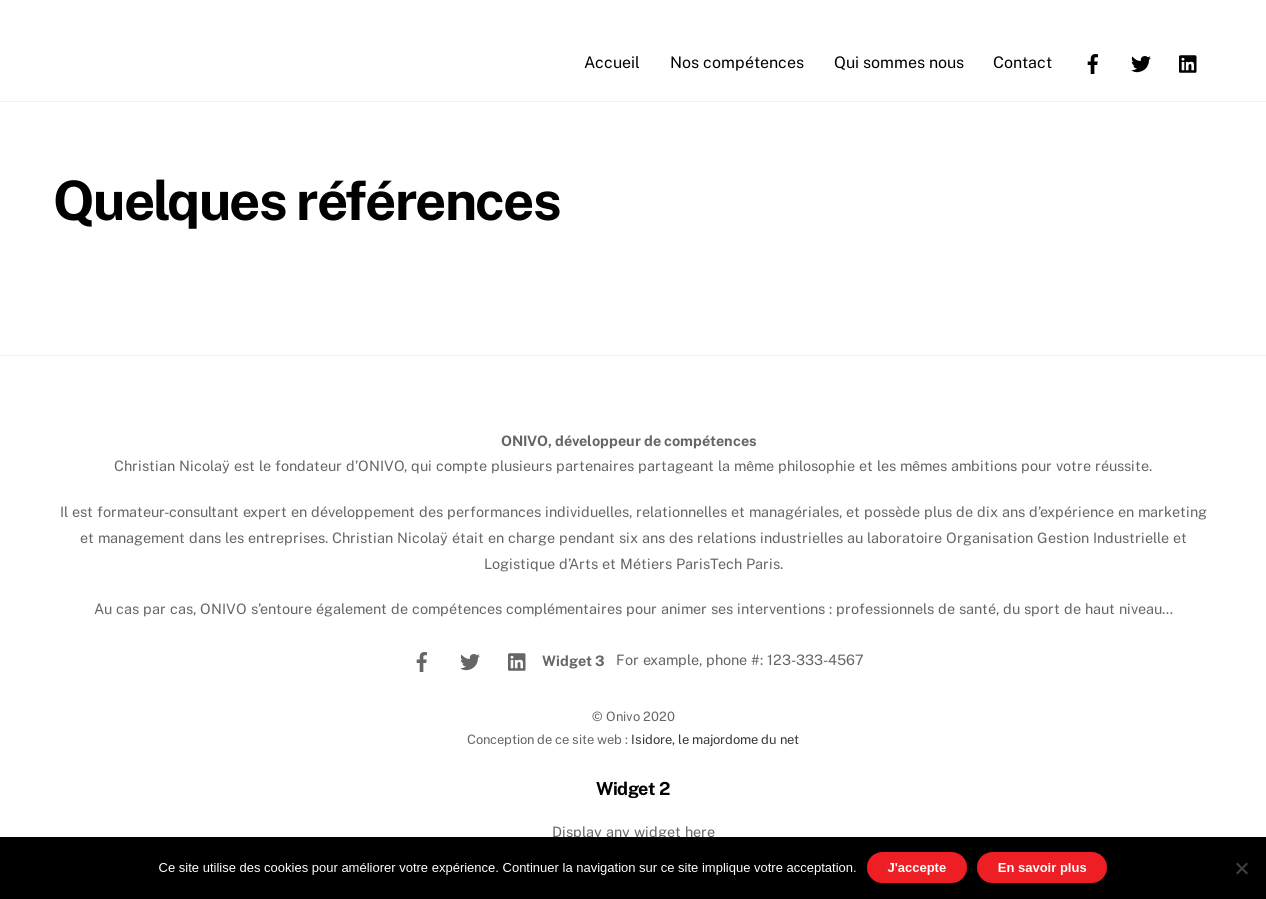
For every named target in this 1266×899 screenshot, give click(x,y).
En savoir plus (1042, 867)
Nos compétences (737, 62)
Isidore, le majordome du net (715, 739)
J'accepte (916, 867)
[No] (1241, 868)
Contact (1022, 62)
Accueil (612, 62)
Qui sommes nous (899, 62)
